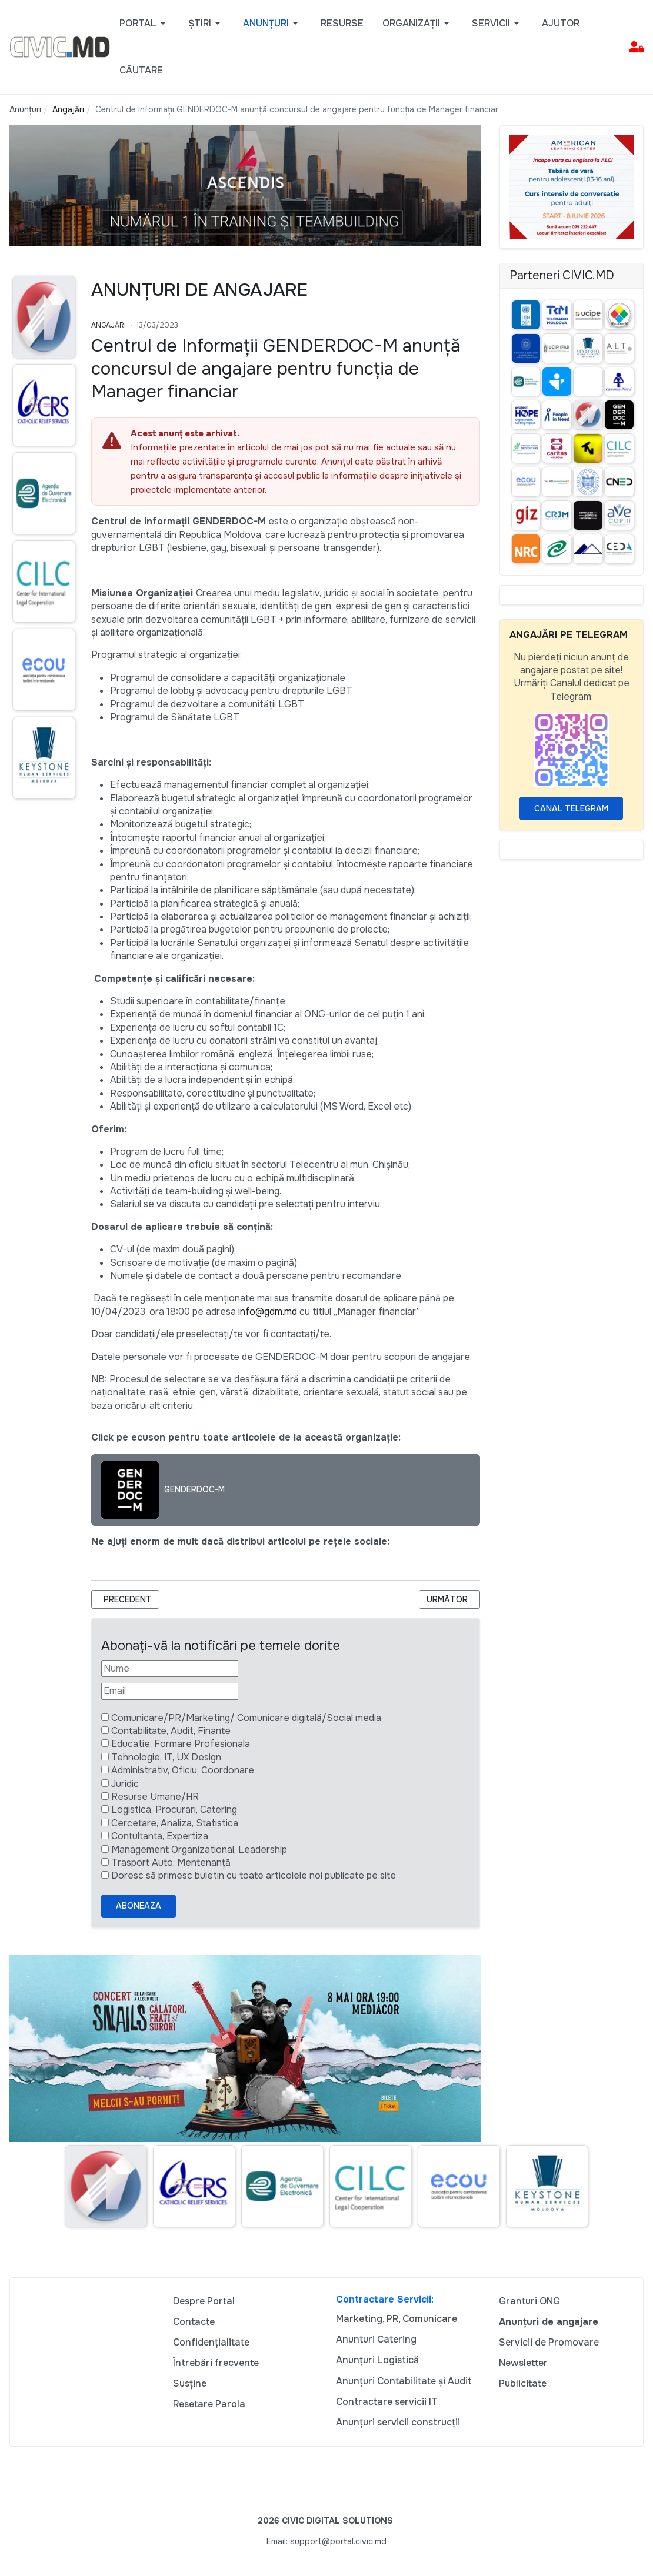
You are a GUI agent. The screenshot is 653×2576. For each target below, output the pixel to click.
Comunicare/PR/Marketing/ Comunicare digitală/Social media (246, 1718)
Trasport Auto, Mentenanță (171, 1862)
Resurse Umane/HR (155, 1796)
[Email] (169, 1691)
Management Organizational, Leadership (199, 1849)
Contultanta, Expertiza (159, 1836)
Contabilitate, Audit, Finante (171, 1731)
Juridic (125, 1784)
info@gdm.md (267, 1311)
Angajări (108, 325)
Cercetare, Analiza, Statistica (174, 1823)
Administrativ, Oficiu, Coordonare (182, 1770)
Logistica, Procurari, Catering (174, 1809)
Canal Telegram (571, 808)
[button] (144, 23)
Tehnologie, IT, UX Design (166, 1757)
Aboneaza (138, 1905)
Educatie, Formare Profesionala (180, 1744)
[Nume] (169, 1668)
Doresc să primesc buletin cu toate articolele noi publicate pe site (253, 1875)
